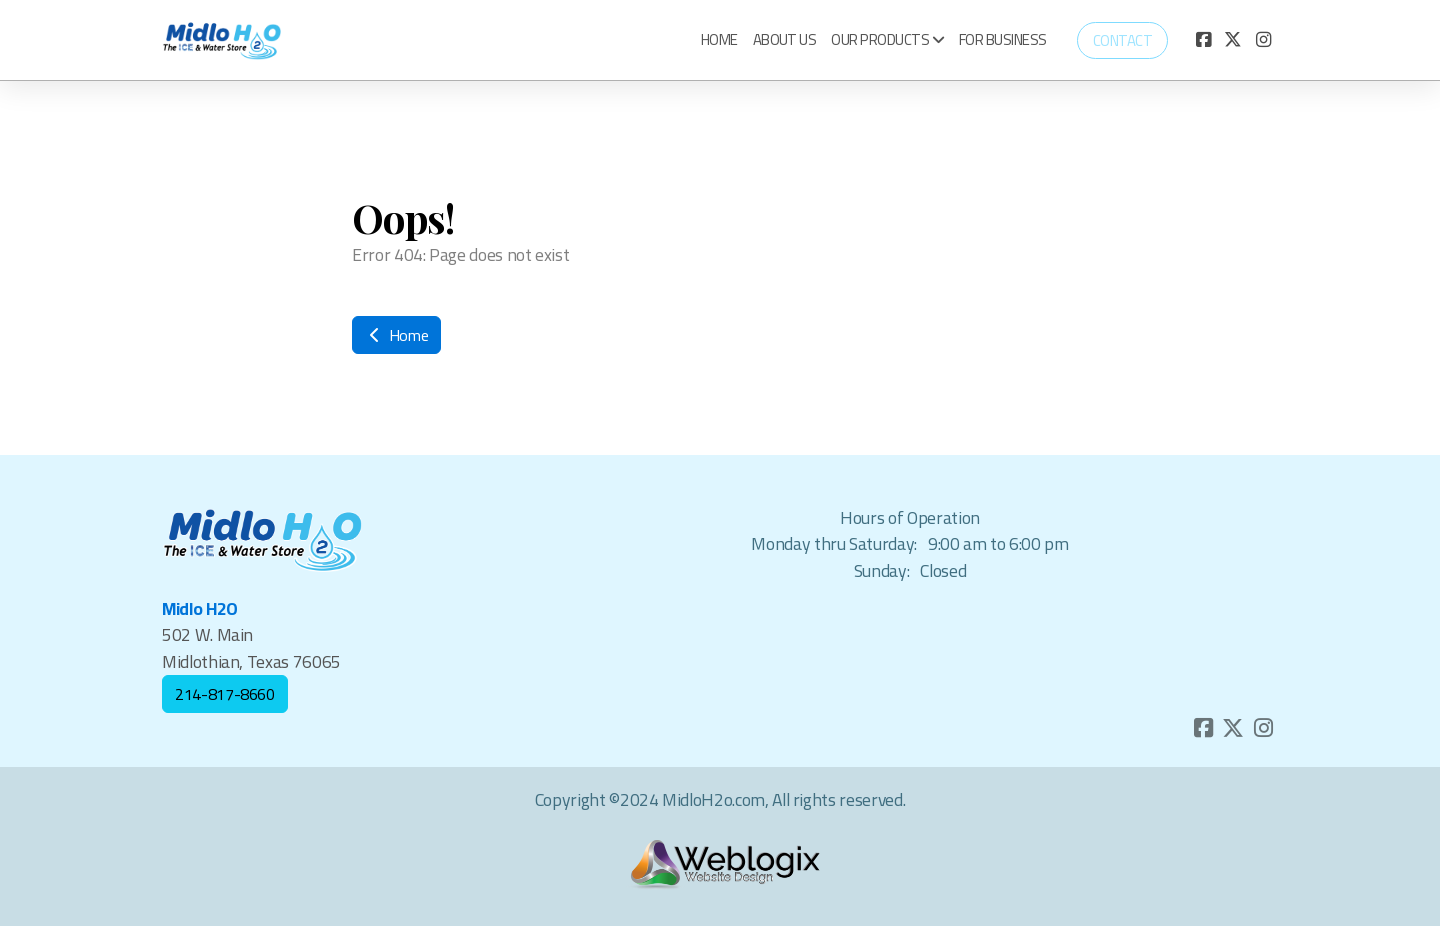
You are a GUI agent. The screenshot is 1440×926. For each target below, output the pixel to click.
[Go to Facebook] (1203, 40)
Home (396, 335)
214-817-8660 (225, 694)
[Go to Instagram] (1263, 40)
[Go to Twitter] (1233, 40)
